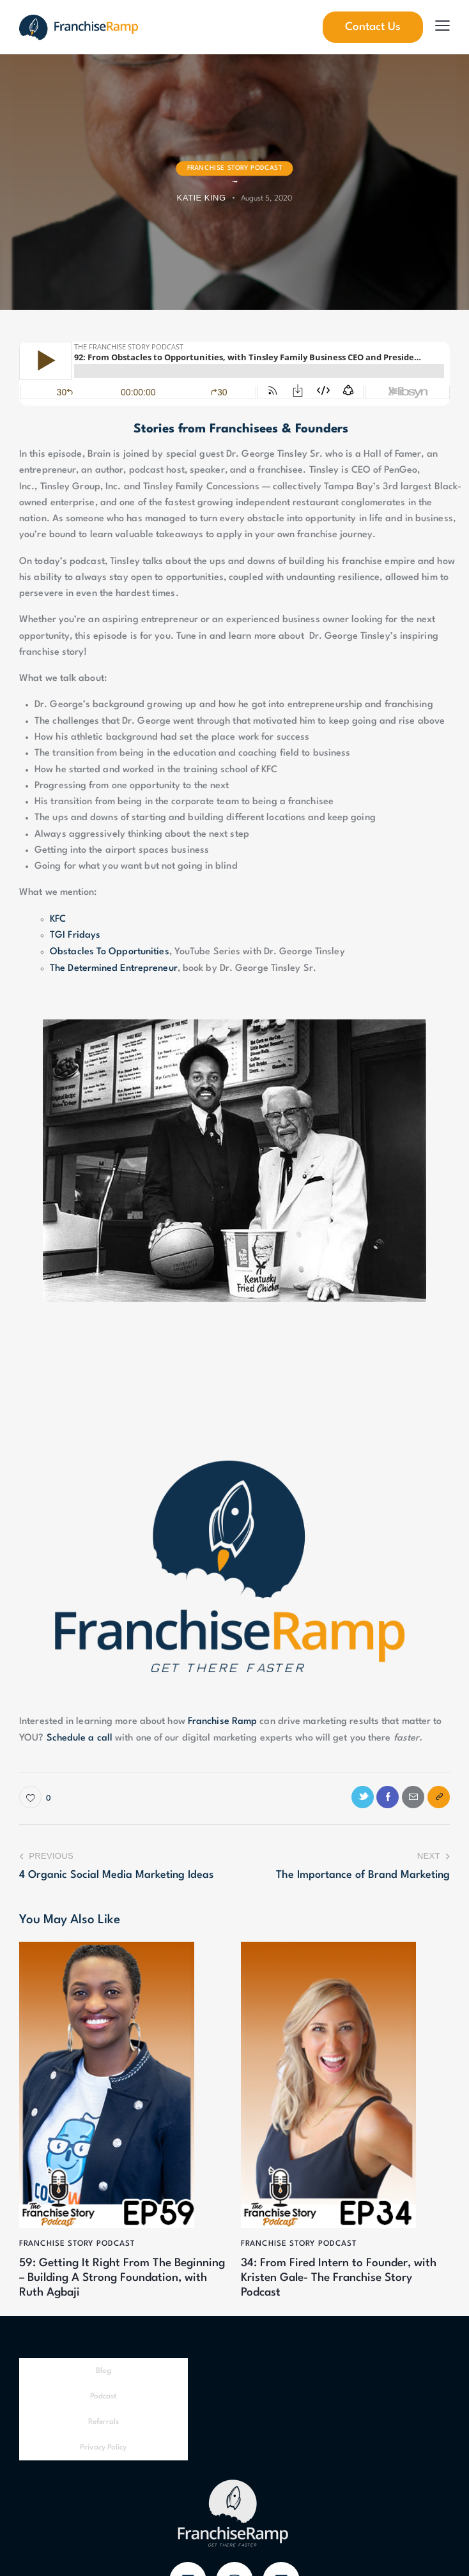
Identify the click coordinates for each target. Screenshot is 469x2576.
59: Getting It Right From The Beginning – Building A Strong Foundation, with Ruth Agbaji (98, 2278)
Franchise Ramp (222, 1721)
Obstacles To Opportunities (109, 951)
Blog (103, 2372)
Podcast (103, 2398)
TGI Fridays (75, 935)
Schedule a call (80, 1737)
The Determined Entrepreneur (114, 967)
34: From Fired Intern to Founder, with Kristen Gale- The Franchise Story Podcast (341, 2278)
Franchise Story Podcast (234, 168)
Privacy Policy (103, 2449)
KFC (58, 919)
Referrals (103, 2423)
